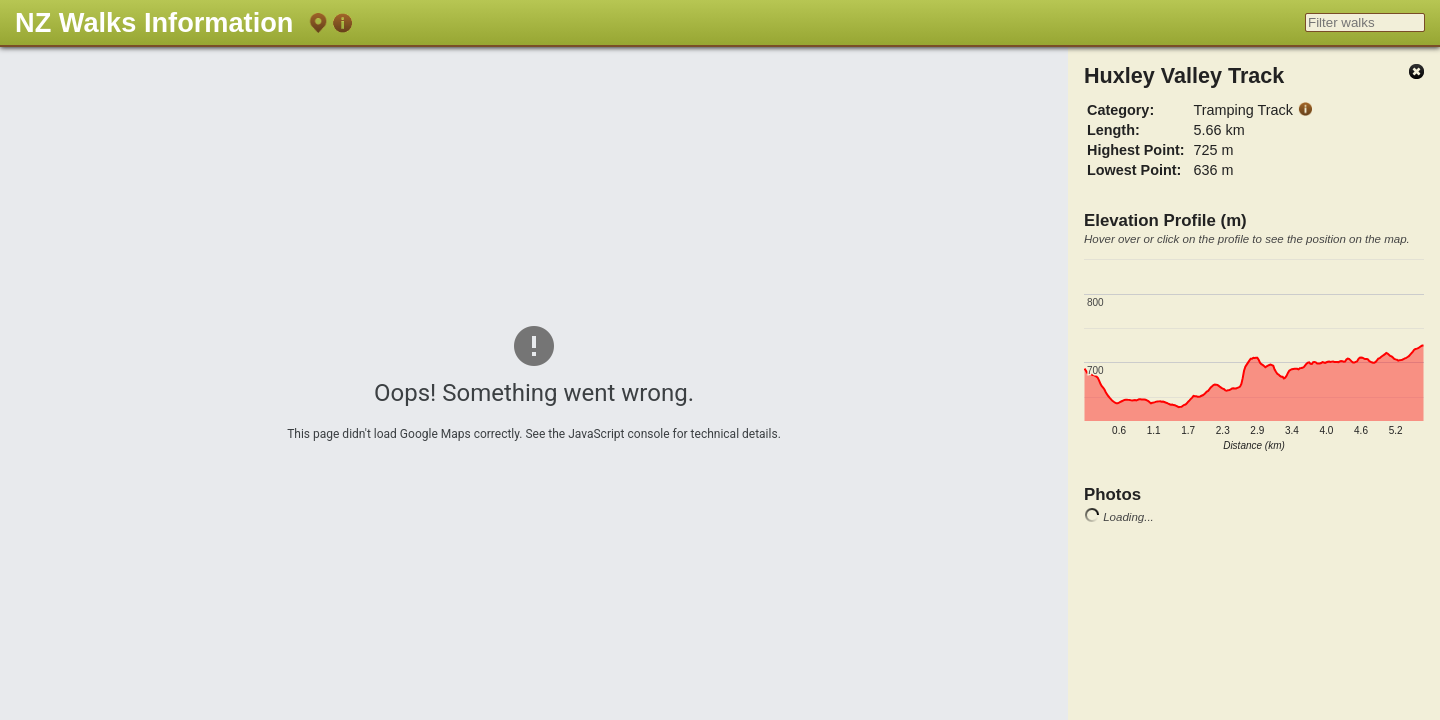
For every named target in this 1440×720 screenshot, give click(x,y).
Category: (1120, 110)
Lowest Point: (1134, 170)
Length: (1113, 130)
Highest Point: (1136, 150)
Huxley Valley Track (1184, 75)
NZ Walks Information (154, 22)
